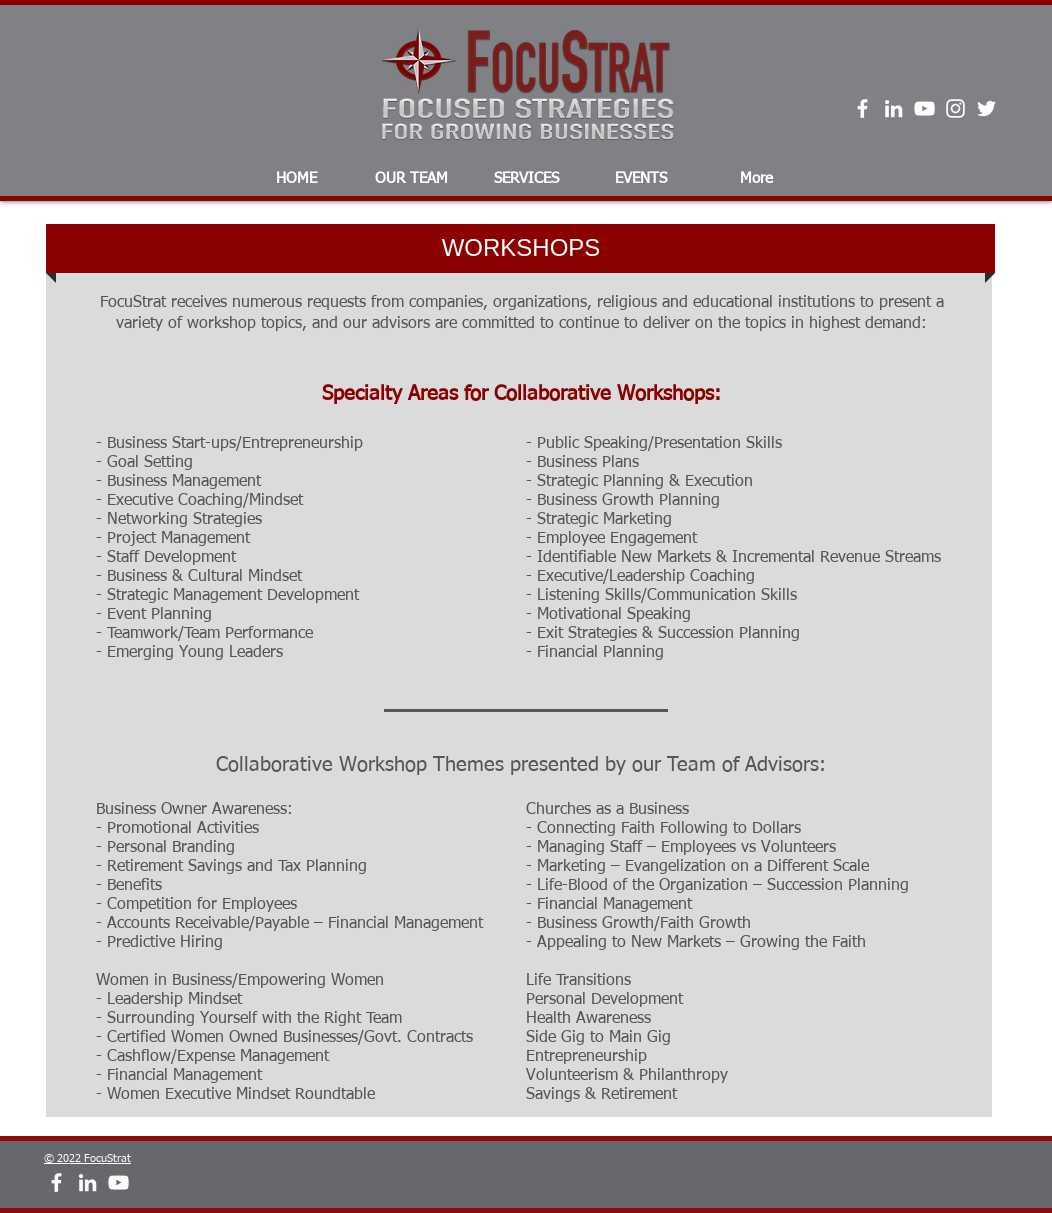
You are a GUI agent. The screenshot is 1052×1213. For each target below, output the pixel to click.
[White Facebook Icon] (862, 108)
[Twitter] (986, 108)
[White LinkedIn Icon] (893, 108)
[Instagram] (955, 108)
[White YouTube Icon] (924, 108)
